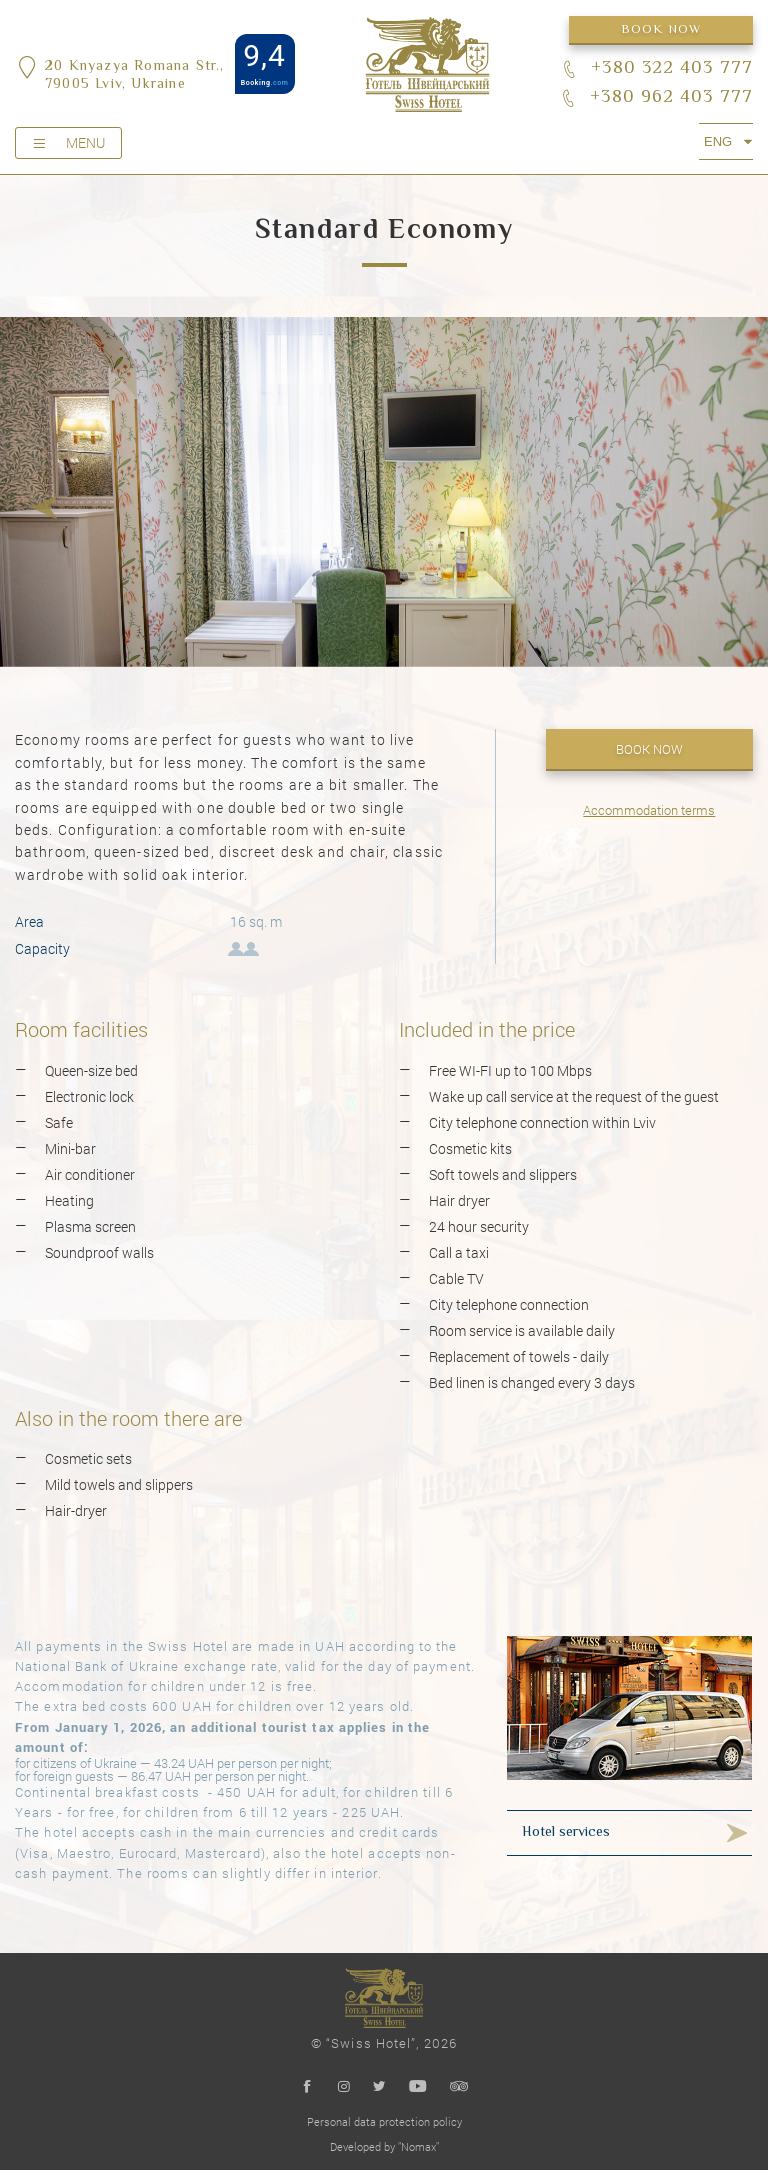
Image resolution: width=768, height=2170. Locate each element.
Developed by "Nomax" (384, 2146)
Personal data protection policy (384, 2121)
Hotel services (566, 1833)
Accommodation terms (649, 810)
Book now (661, 30)
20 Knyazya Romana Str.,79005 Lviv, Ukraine (135, 76)
